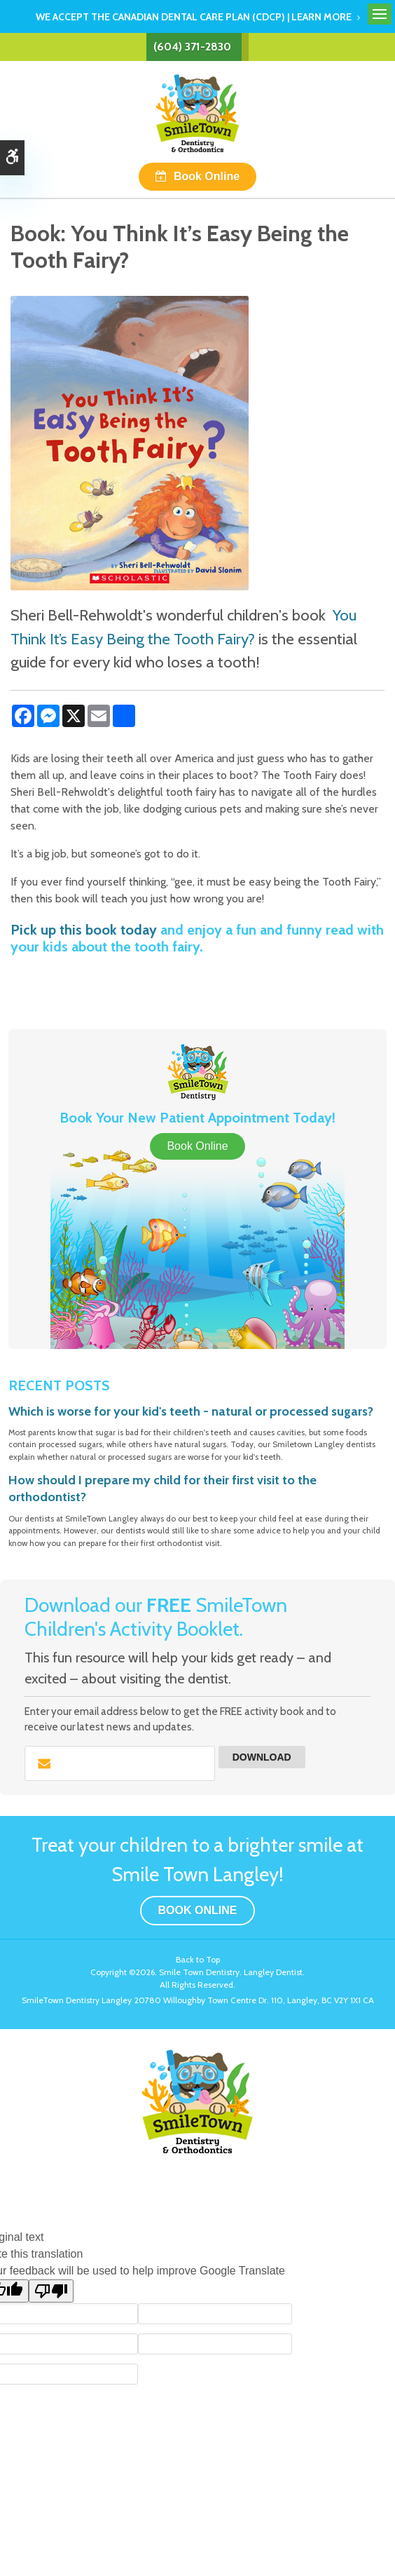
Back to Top (198, 1959)
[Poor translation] (51, 2291)
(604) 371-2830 (192, 46)
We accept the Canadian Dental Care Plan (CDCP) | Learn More (194, 17)
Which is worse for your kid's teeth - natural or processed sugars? (190, 1411)
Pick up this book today (84, 929)
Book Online (207, 176)
